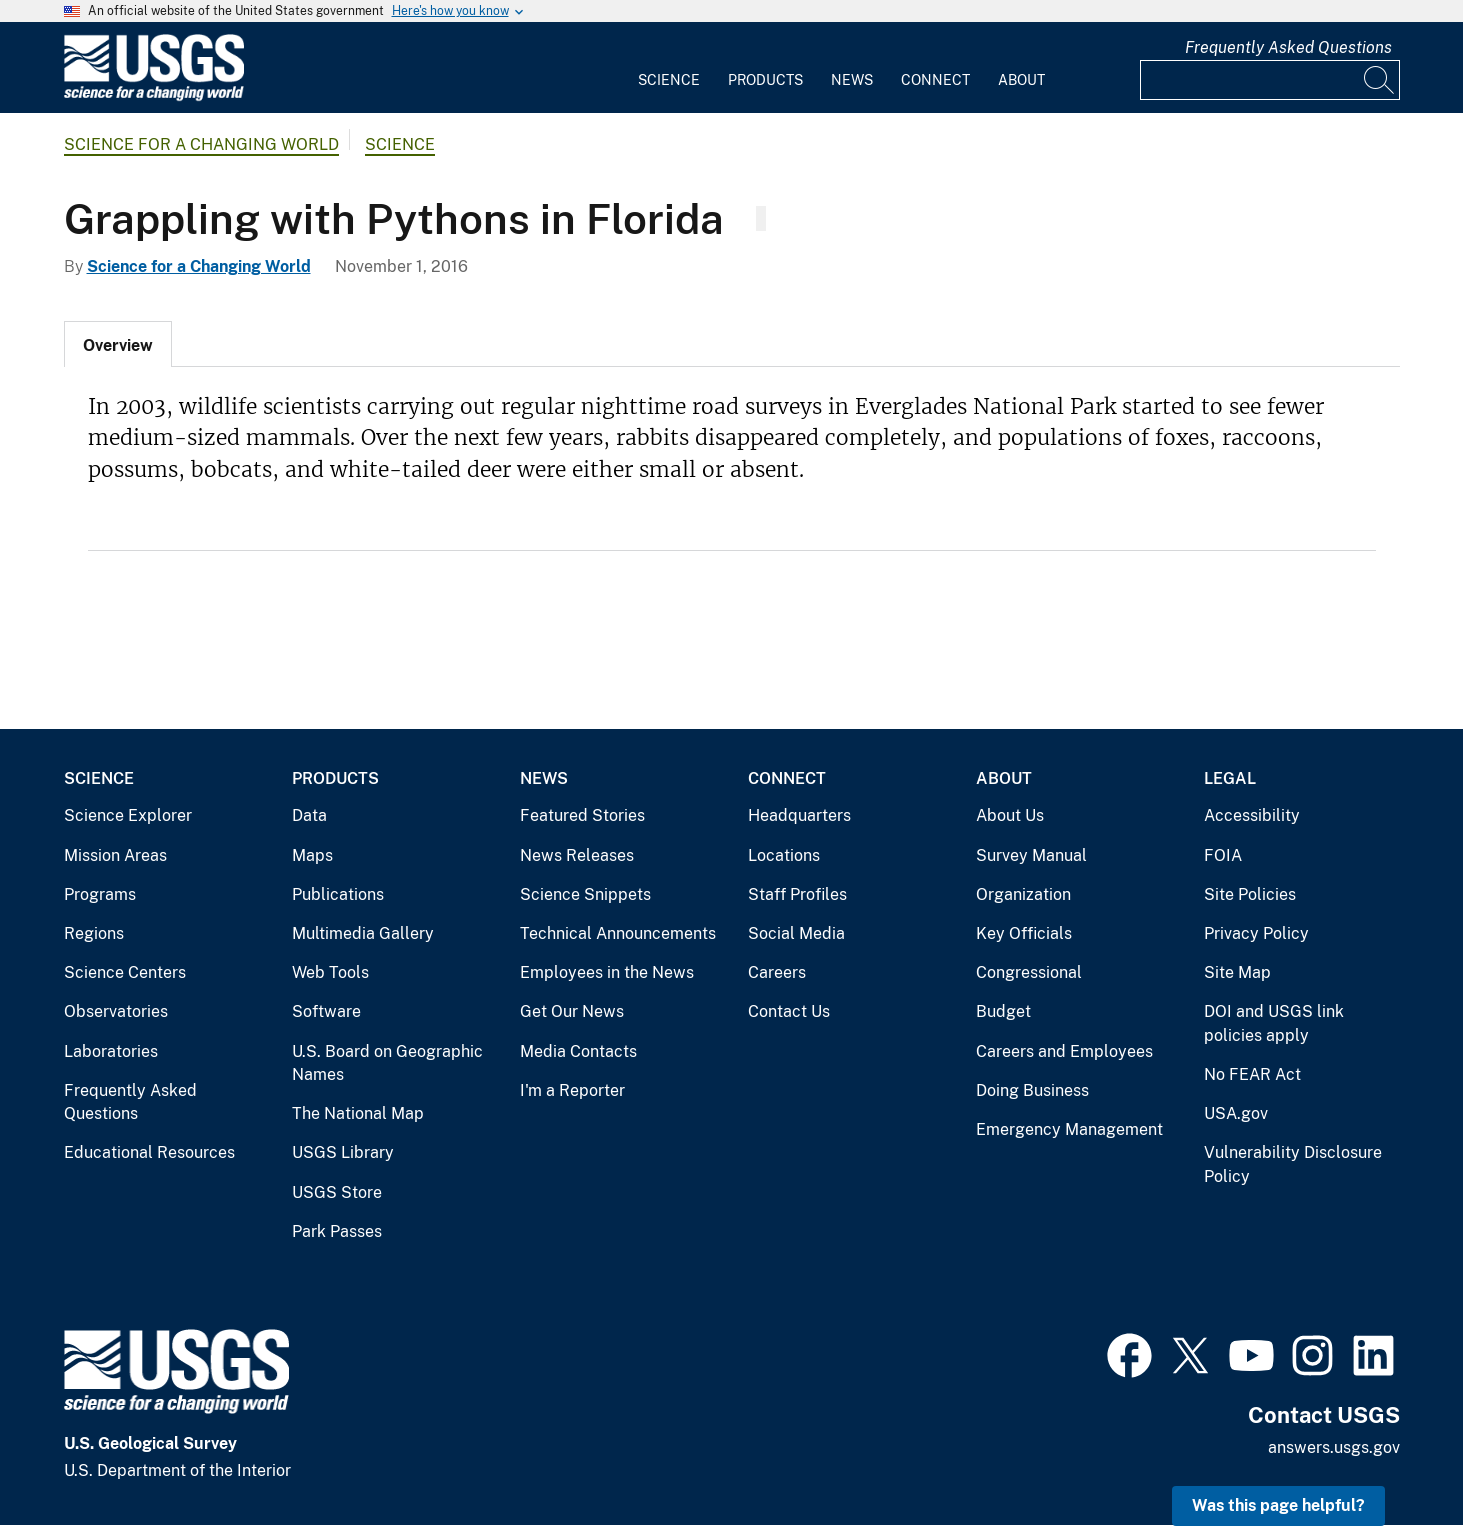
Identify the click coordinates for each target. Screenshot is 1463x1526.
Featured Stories (582, 815)
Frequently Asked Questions (1288, 47)
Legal (1230, 778)
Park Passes (337, 1231)
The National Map (358, 1113)
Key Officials (1024, 933)
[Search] (1380, 80)
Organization (1023, 894)
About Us (1010, 815)
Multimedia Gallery (363, 933)
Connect (935, 80)
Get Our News (572, 1011)
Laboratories (111, 1051)
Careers (777, 972)
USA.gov (1236, 1113)
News (852, 80)
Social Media (796, 933)
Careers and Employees (1064, 1051)
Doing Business (1032, 1090)
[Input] (1270, 80)
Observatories (116, 1011)
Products (765, 80)
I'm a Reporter (572, 1090)
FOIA (1223, 855)
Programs (100, 894)
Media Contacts (578, 1051)
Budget (1003, 1011)
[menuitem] (669, 68)
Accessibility (1252, 815)
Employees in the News (607, 972)
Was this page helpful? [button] (1278, 1505)
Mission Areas (115, 855)
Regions (94, 933)
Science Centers (125, 972)
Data (309, 815)
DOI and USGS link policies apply (1274, 1023)
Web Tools (330, 972)
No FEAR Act (1252, 1074)
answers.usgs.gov (1334, 1447)
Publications (338, 894)
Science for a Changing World (201, 144)
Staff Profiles (797, 894)
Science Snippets (585, 894)
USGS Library (343, 1152)
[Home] (154, 96)
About (1021, 80)
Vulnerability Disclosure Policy (1293, 1164)
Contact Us (789, 1011)
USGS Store (337, 1192)
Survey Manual (1031, 855)
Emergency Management (1069, 1129)
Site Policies (1250, 894)
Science (669, 80)
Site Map (1237, 972)
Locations (784, 855)
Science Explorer (128, 815)
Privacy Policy (1256, 933)
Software (326, 1011)
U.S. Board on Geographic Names (387, 1063)
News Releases (577, 855)
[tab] (118, 344)
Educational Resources (149, 1152)
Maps (312, 855)
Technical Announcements (618, 933)
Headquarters (799, 815)
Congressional (1029, 972)
